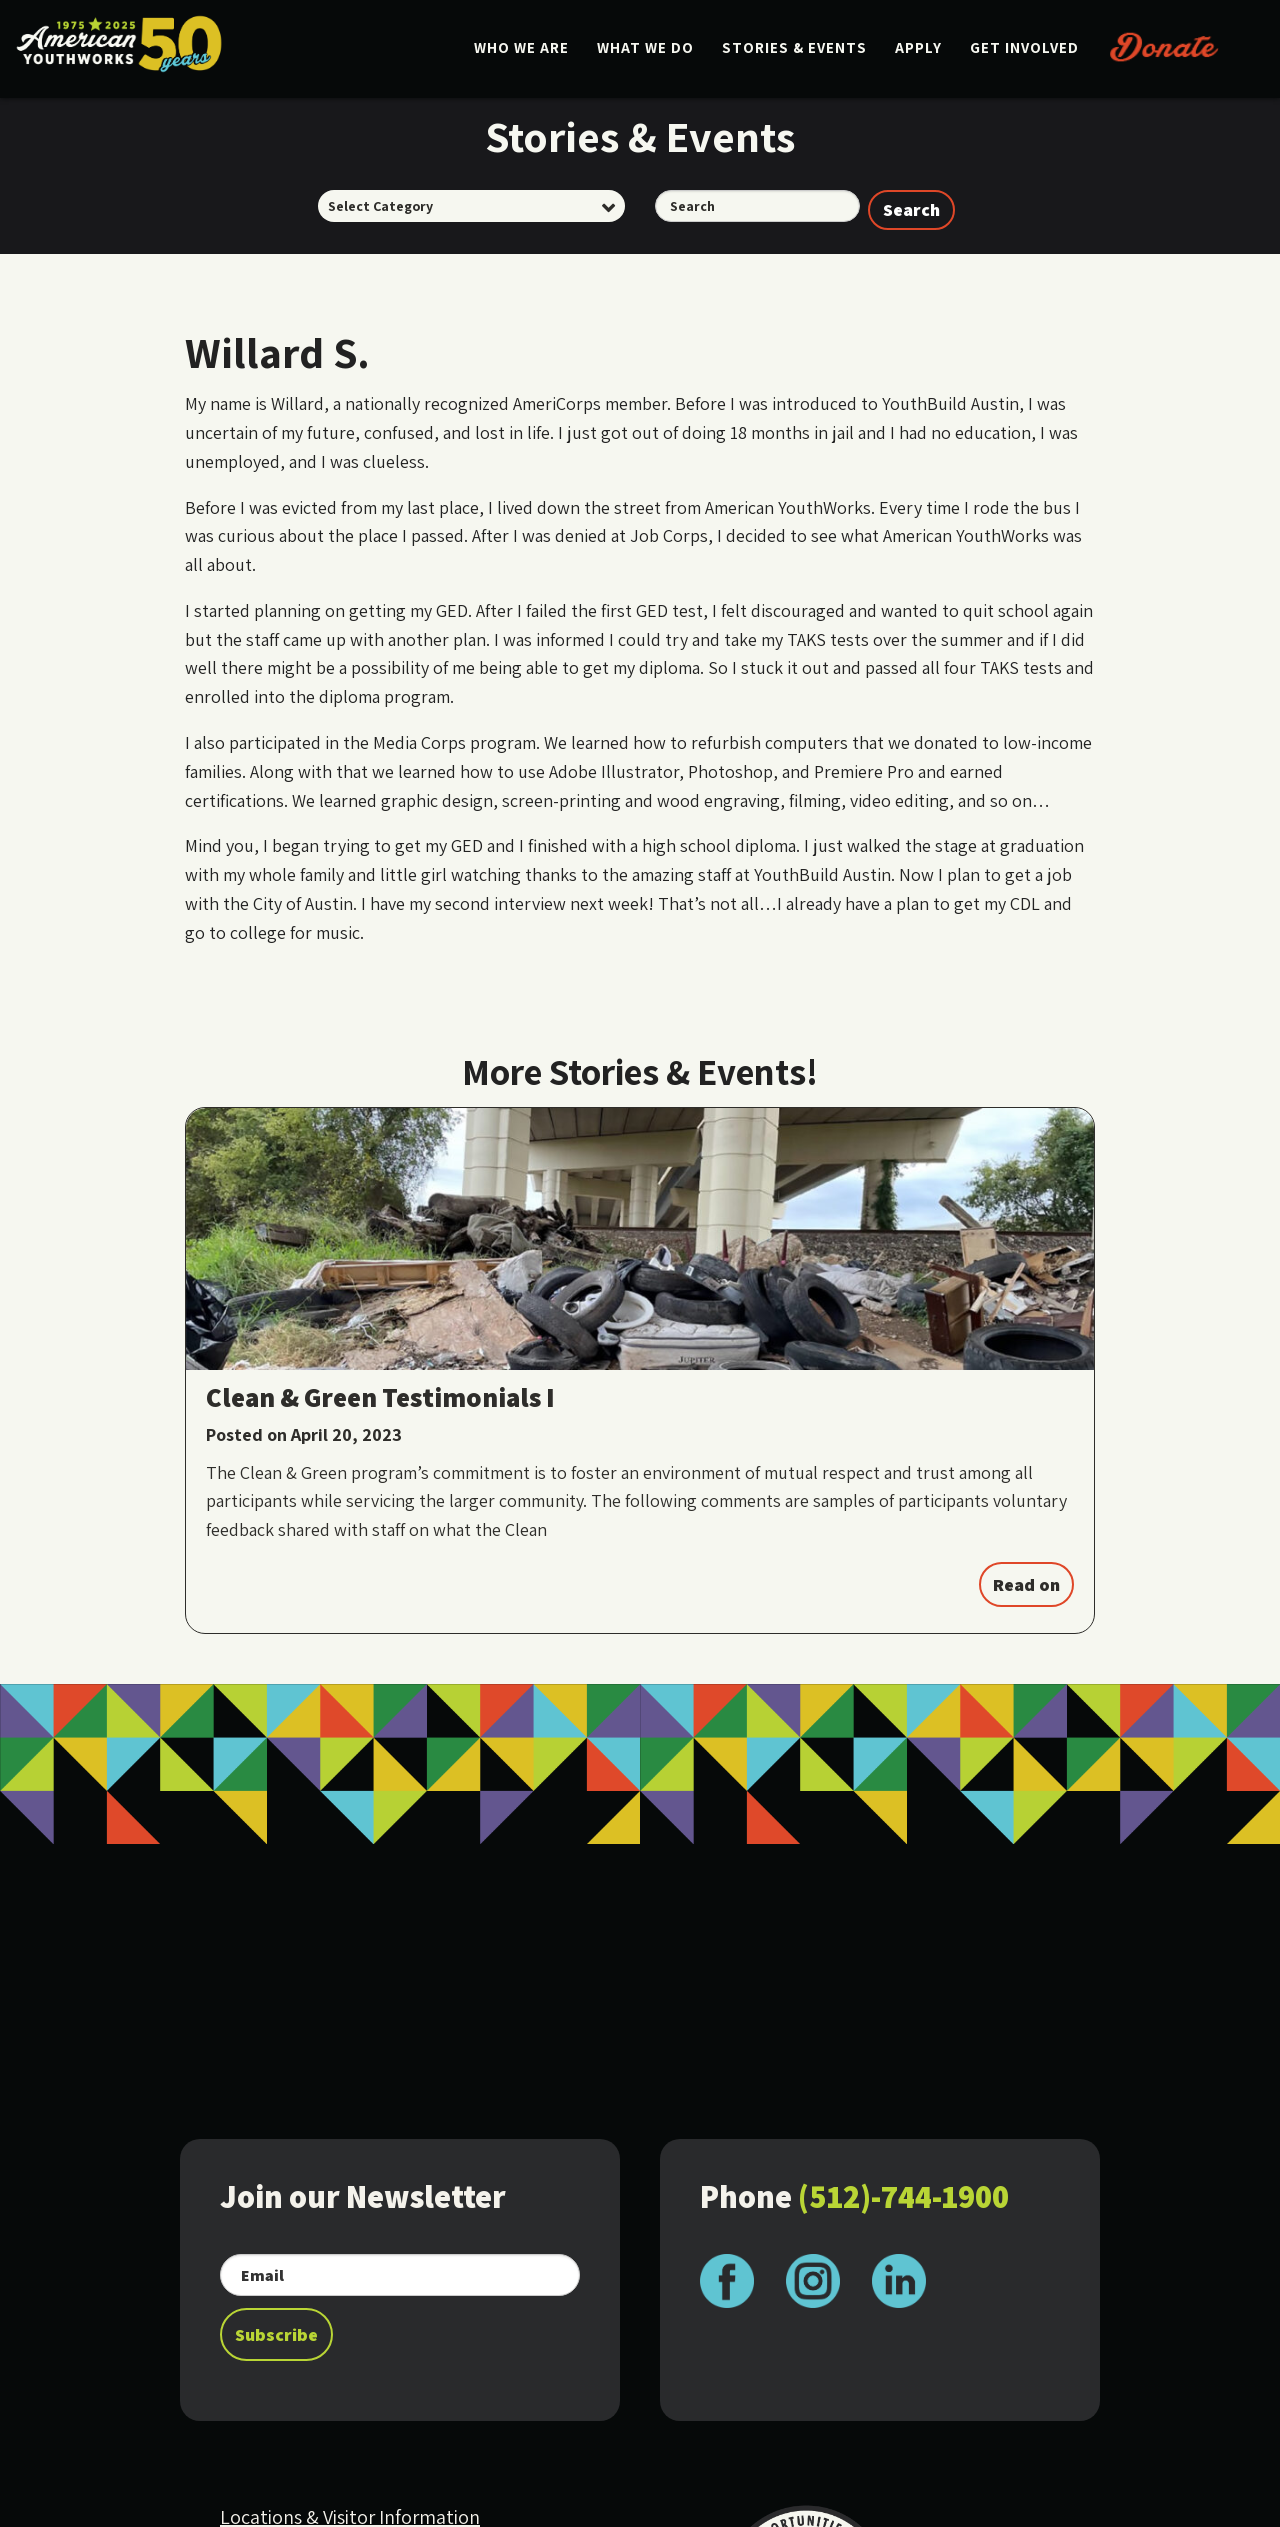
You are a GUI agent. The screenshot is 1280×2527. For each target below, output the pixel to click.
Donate (1164, 46)
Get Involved (1024, 47)
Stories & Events (794, 47)
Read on (1026, 1584)
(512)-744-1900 (903, 2196)
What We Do (645, 47)
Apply (918, 47)
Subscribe (276, 2334)
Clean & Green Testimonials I (380, 1397)
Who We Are (521, 47)
